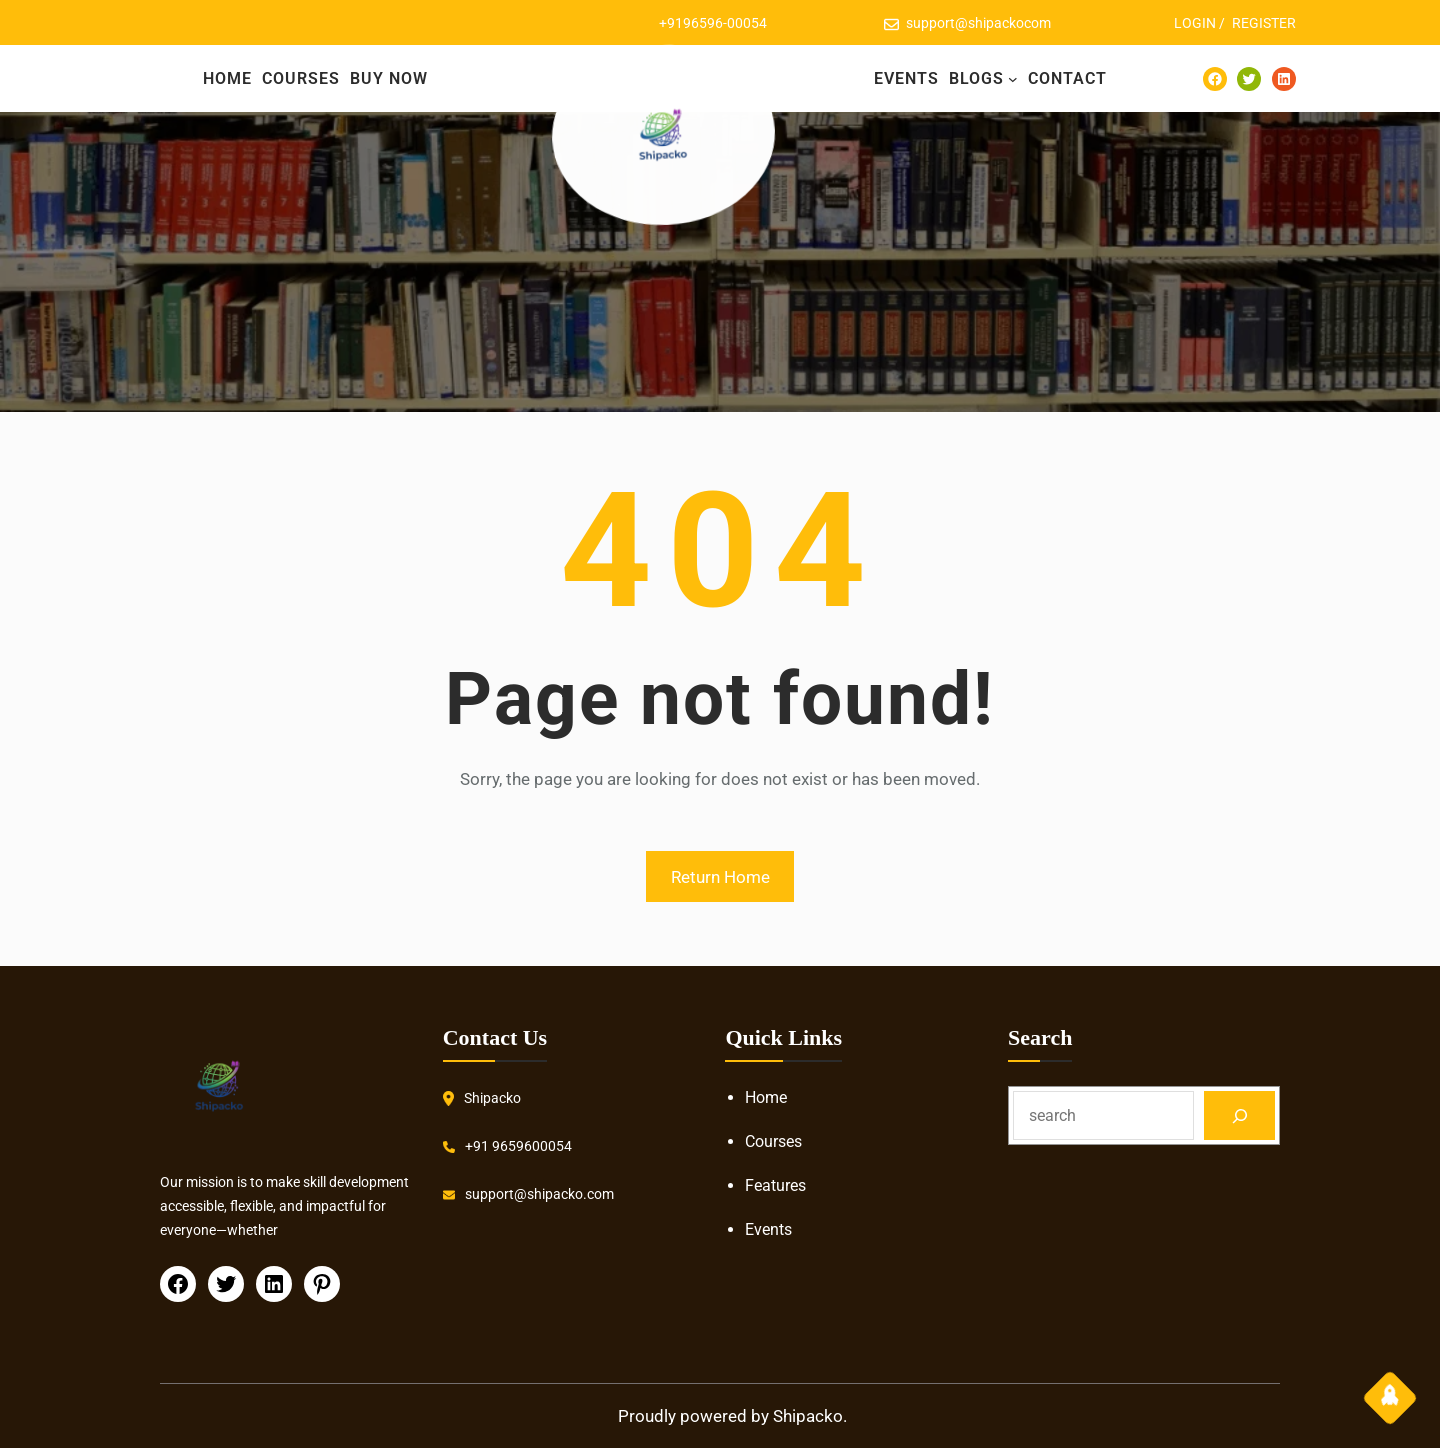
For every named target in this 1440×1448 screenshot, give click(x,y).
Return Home (720, 877)
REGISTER (1264, 23)
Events (768, 1229)
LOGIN (1195, 23)
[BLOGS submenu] (1013, 79)
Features (775, 1185)
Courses (773, 1141)
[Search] (1239, 1115)
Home (766, 1097)
